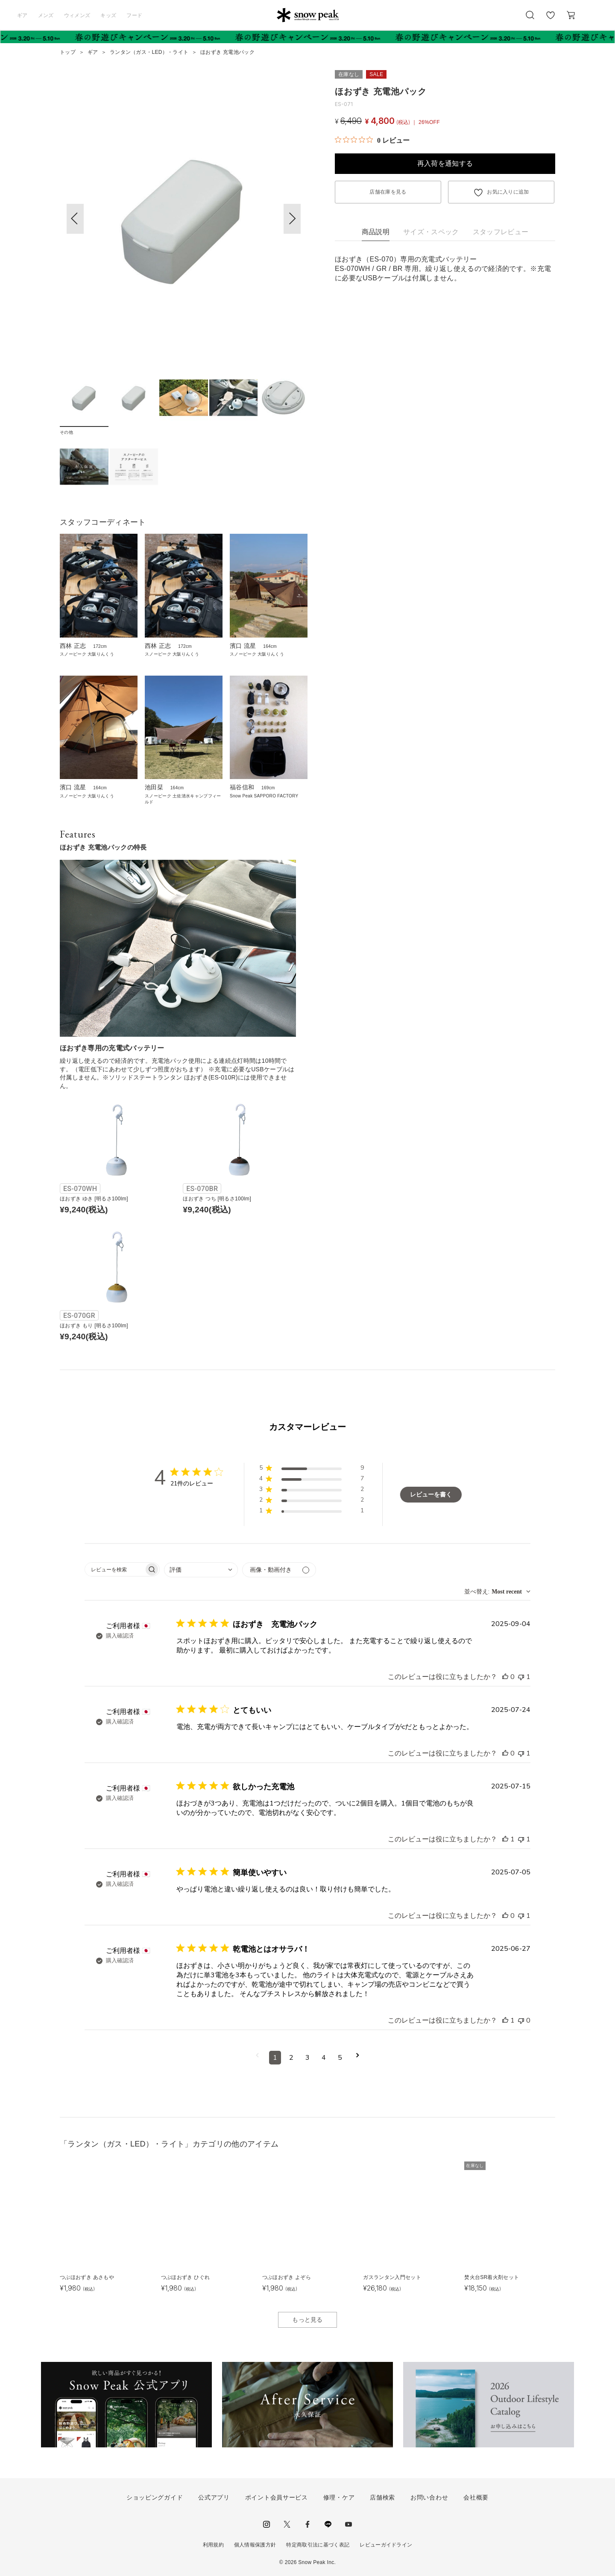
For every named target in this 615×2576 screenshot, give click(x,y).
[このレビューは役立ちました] (505, 1677)
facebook (307, 2524)
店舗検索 (382, 2497)
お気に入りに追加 (508, 192)
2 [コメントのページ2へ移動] (291, 2057)
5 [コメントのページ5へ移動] (340, 2057)
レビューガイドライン (386, 2545)
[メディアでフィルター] (279, 1569)
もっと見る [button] (307, 2319)
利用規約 (213, 2545)
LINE (328, 2524)
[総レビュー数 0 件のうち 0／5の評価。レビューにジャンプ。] (372, 140)
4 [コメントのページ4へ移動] (324, 2057)
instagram (266, 2524)
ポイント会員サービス (276, 2497)
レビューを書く (431, 1494)
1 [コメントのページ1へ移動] (275, 2057)
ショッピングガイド (154, 2497)
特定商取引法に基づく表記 (317, 2545)
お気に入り (550, 19)
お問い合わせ (429, 2497)
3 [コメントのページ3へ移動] (307, 2057)
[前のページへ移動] (257, 2057)
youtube (348, 2524)
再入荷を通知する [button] (445, 163)
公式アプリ (214, 2497)
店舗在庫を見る (387, 192)
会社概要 (476, 2497)
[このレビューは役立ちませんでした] (521, 1677)
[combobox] (201, 1569)
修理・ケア (339, 2497)
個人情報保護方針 (255, 2545)
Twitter (287, 2524)
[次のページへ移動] (357, 2057)
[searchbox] (114, 1569)
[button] (292, 219)
